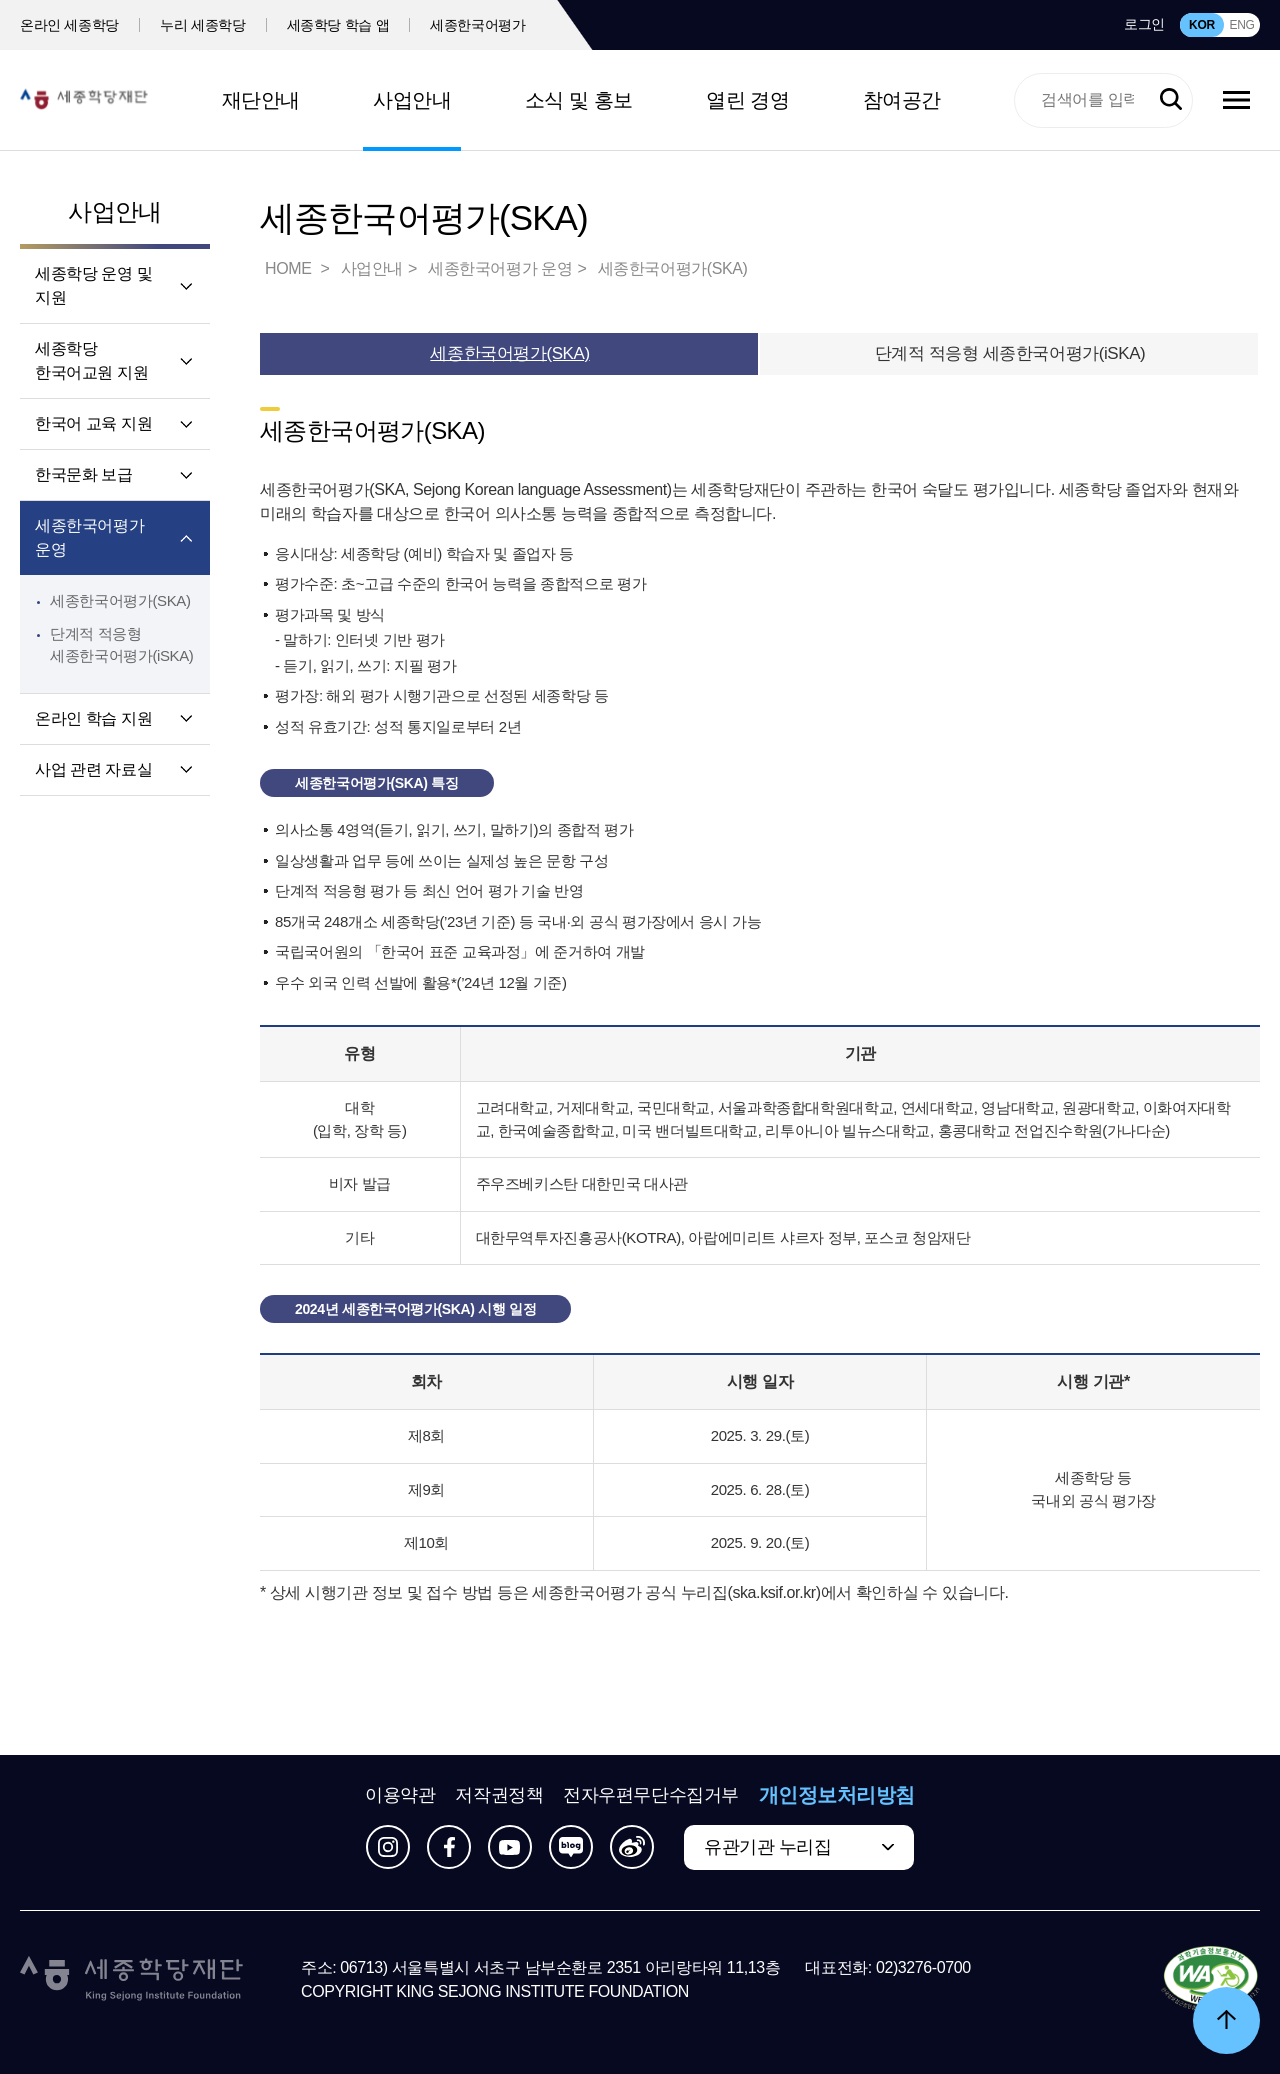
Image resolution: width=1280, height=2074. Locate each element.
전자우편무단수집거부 (651, 1795)
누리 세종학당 (202, 25)
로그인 (1144, 24)
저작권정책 (499, 1795)
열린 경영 (747, 100)
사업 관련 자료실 (93, 769)
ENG (1241, 25)
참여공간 (902, 100)
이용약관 (400, 1795)
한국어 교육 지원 (93, 423)
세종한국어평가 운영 (89, 537)
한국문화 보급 (84, 474)
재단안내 (261, 100)
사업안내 (412, 100)
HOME (290, 268)
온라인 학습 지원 (93, 718)
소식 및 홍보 (579, 100)
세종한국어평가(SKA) (120, 600)
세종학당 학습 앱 (338, 25)
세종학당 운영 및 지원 (93, 285)
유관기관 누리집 (767, 1847)
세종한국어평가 (478, 25)
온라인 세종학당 (69, 25)
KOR (1202, 25)
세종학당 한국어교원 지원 (91, 360)
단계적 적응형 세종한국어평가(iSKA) (1010, 353)
